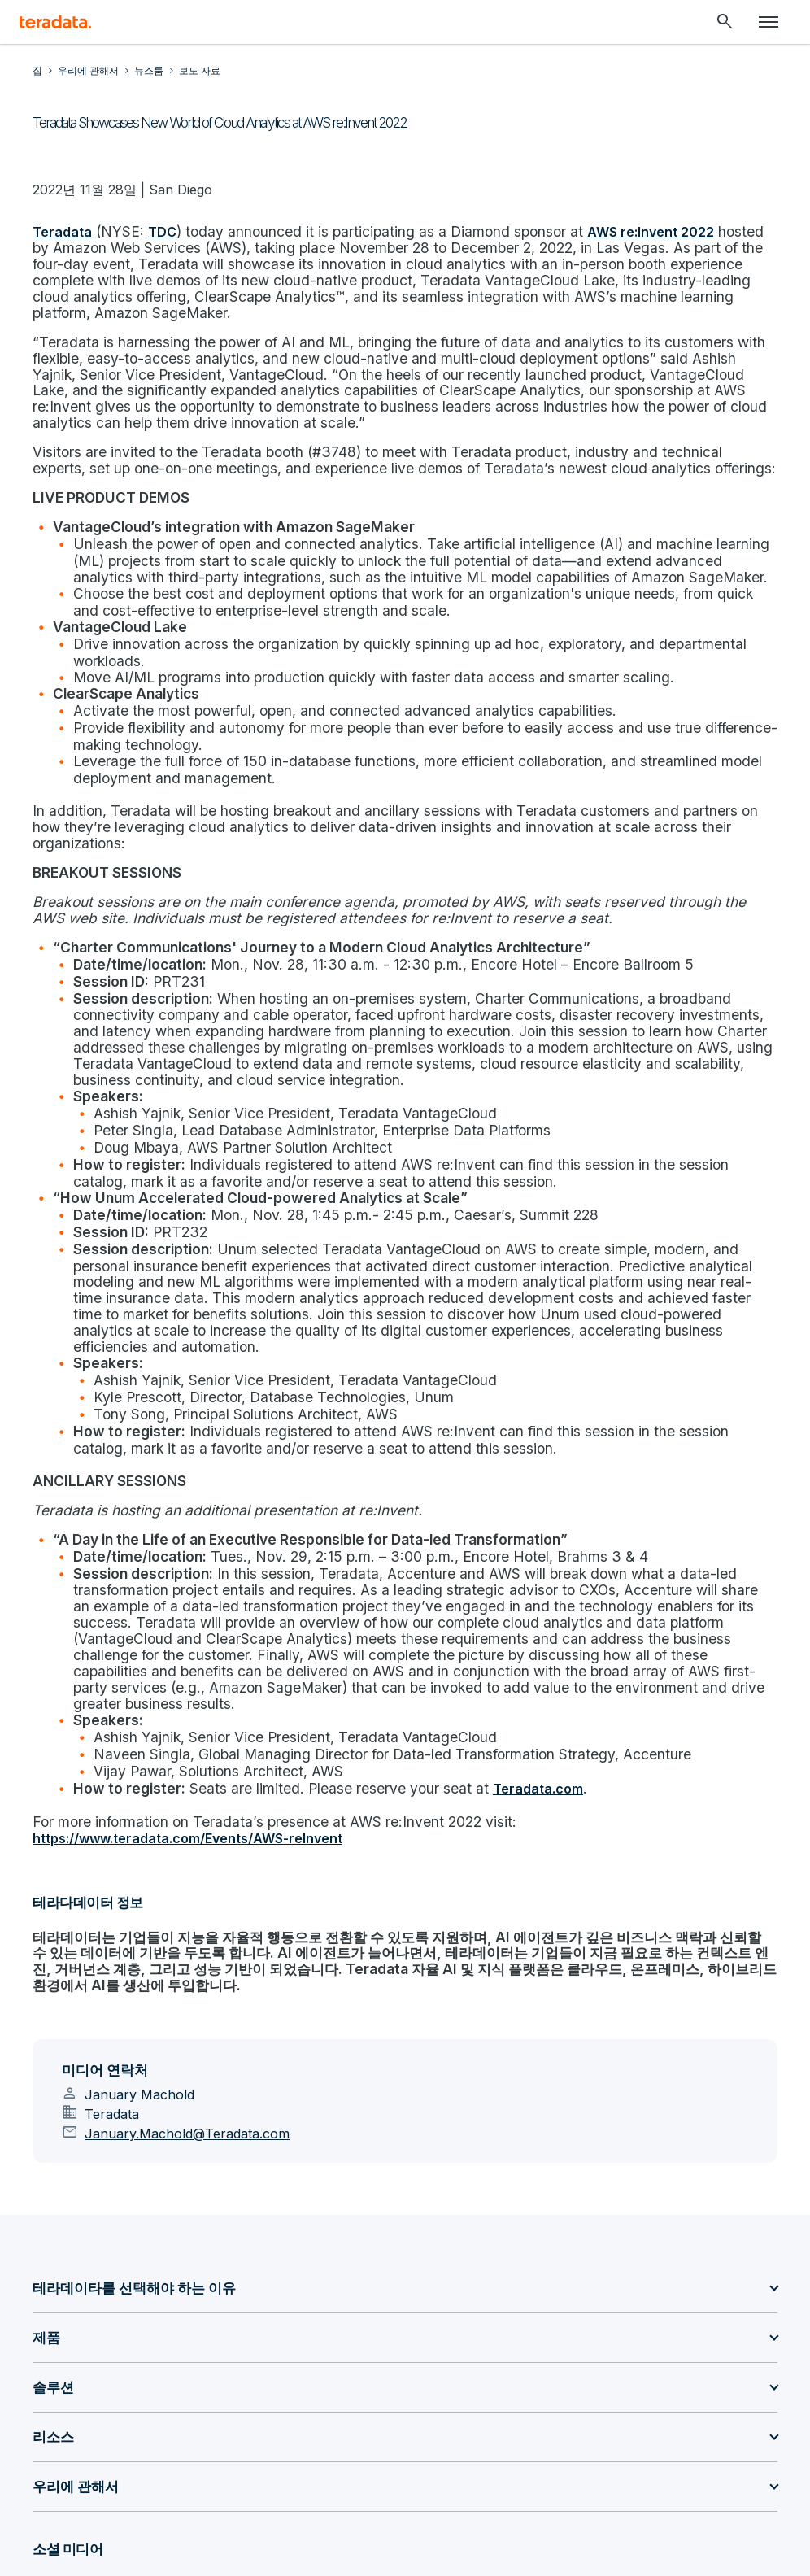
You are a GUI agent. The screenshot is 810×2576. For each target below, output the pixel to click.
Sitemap (240, 2492)
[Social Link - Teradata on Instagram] (281, 2425)
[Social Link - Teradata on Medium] (125, 2425)
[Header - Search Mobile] (725, 22)
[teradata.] (55, 22)
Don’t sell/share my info (418, 2492)
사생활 (308, 2492)
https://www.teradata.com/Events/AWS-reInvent (187, 1667)
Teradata (62, 231)
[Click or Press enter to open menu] (768, 22)
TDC (159, 231)
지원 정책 (243, 2503)
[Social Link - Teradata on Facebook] (242, 2425)
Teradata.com (507, 1621)
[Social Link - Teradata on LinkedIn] (47, 2425)
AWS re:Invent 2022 (618, 231)
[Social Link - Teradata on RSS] (320, 2425)
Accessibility (725, 2492)
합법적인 (562, 2492)
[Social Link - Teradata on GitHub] (86, 2425)
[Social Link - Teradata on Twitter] (164, 2425)
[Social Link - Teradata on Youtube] (203, 2425)
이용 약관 (638, 2492)
